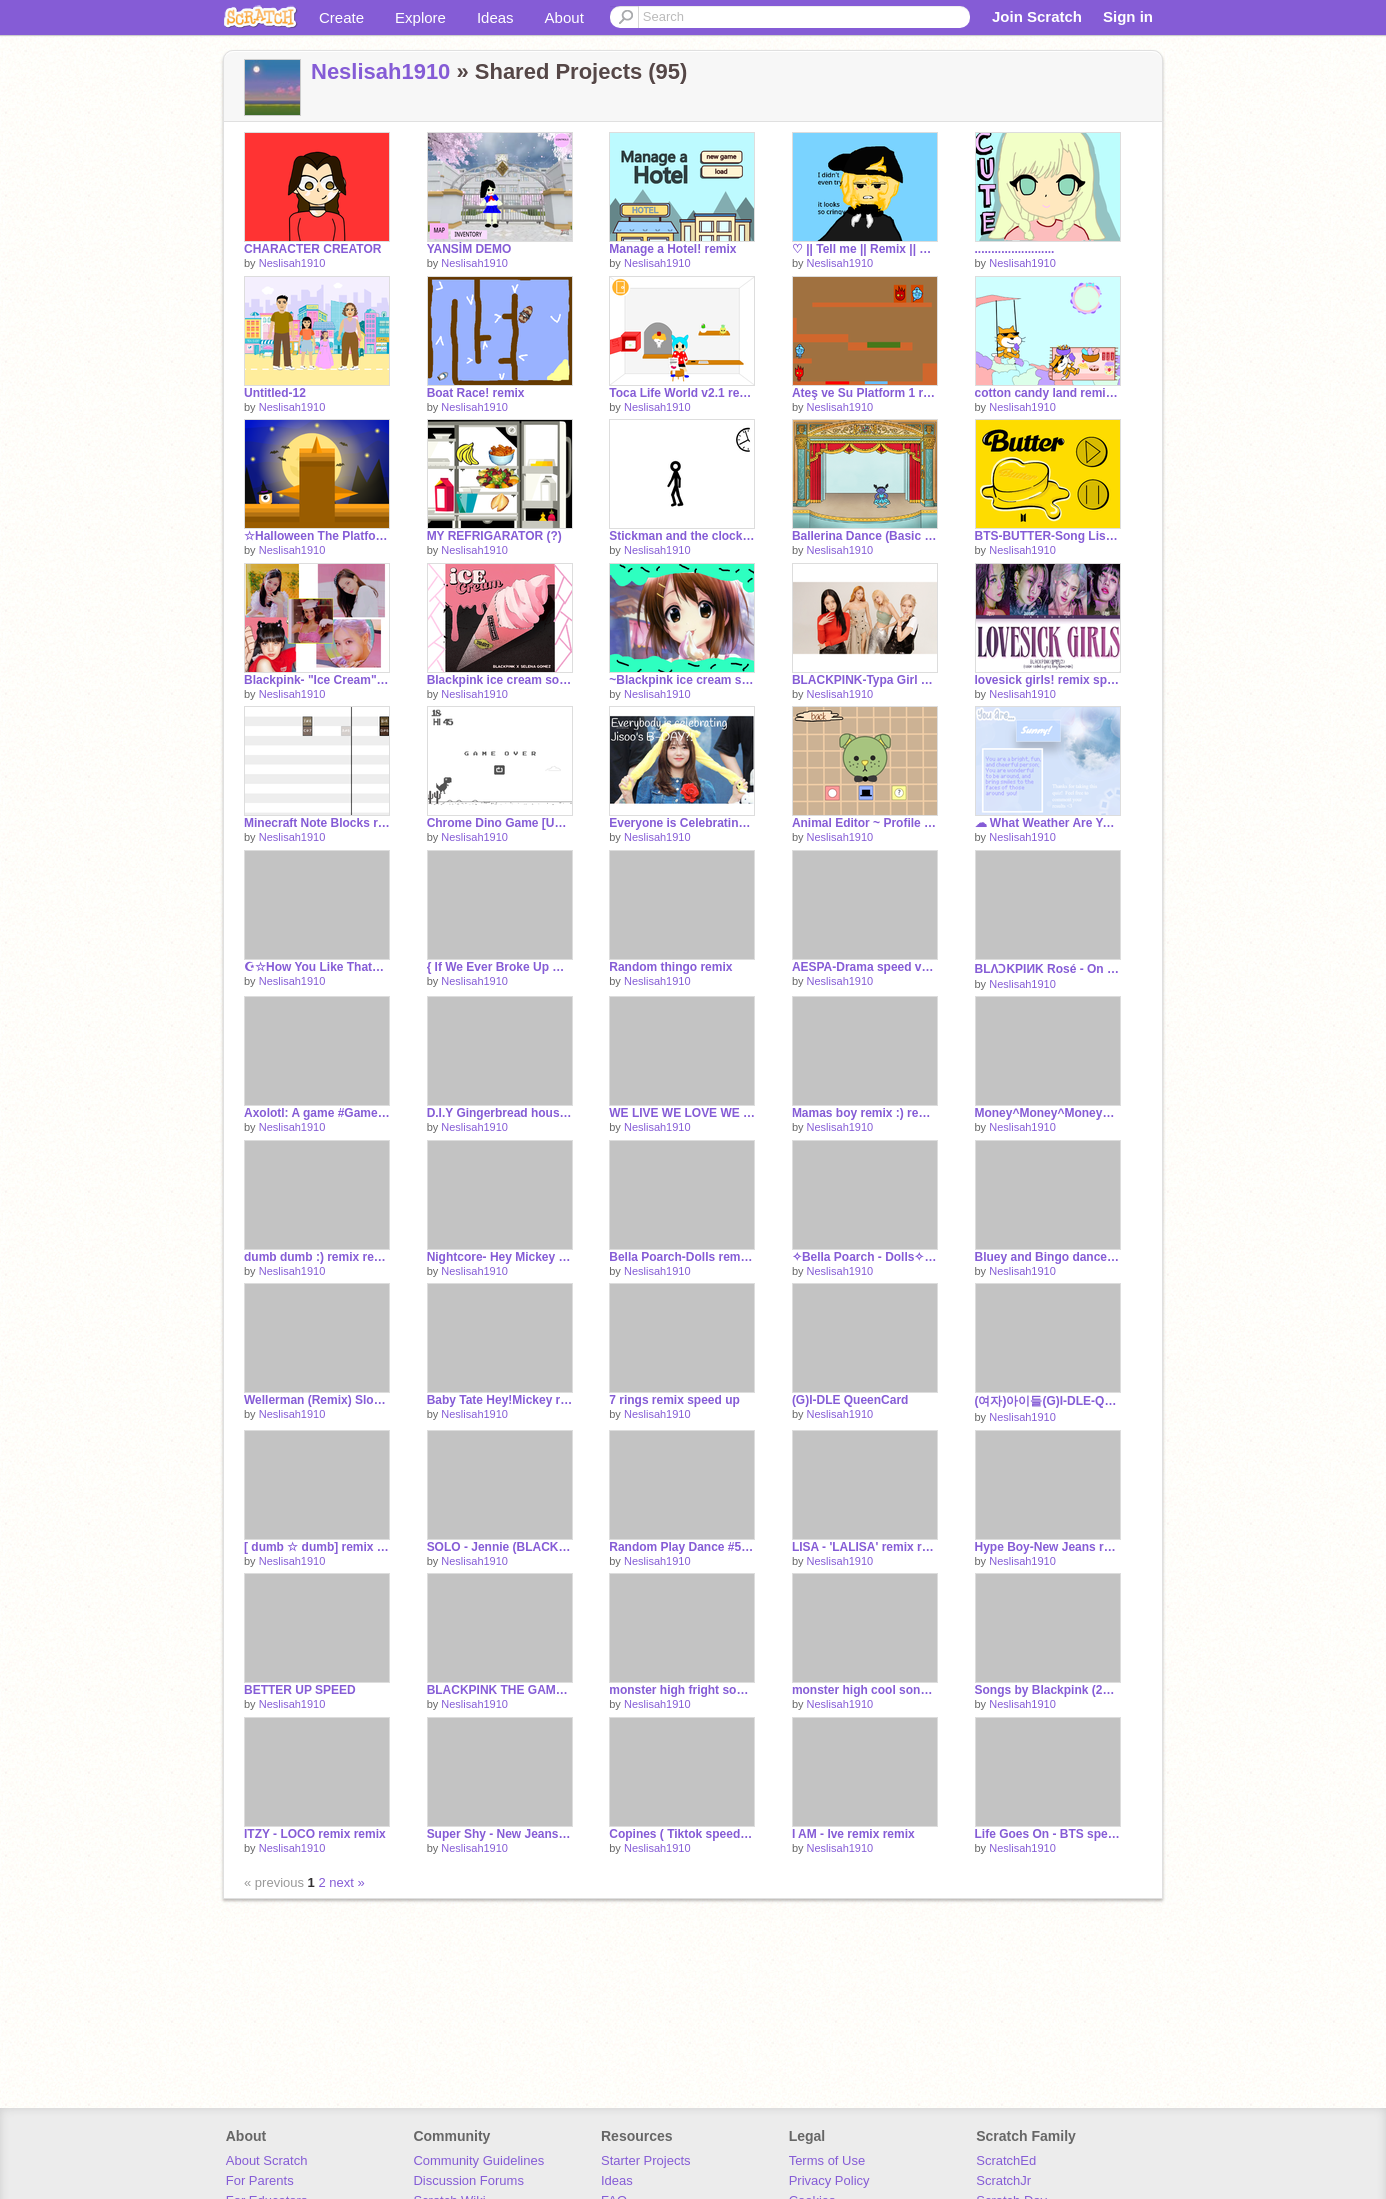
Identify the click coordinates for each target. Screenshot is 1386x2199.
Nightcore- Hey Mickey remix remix (500, 1257)
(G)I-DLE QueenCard (850, 1400)
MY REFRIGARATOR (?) (494, 536)
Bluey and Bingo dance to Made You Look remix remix (1048, 1257)
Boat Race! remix (476, 393)
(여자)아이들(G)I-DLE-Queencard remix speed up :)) (1048, 1401)
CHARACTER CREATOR (312, 249)
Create (341, 17)
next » (346, 1882)
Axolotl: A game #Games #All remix (317, 1113)
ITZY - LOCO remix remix (315, 1834)
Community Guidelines (478, 2160)
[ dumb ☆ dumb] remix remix (317, 1547)
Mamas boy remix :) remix (865, 1113)
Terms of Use (827, 2160)
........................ (1015, 249)
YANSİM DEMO (469, 249)
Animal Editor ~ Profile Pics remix (865, 823)
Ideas (495, 17)
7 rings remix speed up (674, 1400)
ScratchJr (1003, 2180)
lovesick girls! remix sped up (1048, 680)
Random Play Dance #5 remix (682, 1547)
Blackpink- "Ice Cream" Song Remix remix (317, 680)
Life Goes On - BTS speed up (1048, 1834)
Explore (420, 17)
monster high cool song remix (865, 1690)
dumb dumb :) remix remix (317, 1257)
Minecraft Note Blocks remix (317, 823)
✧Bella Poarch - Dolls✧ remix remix (865, 1257)
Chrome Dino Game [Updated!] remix (500, 823)
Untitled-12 (275, 393)
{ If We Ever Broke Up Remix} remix (500, 967)
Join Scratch (1037, 16)
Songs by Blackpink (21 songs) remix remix (1048, 1690)
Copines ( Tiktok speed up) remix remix (682, 1834)
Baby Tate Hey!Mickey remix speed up (500, 1400)
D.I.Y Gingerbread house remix (500, 1113)
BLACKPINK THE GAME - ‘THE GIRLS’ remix (500, 1690)
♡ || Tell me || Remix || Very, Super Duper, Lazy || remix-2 (865, 249)
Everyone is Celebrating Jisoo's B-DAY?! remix (682, 823)
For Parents (260, 2180)
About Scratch (267, 2160)
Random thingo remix (670, 967)
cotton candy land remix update (1048, 393)
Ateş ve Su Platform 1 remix (865, 393)
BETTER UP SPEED (300, 1690)
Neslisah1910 (380, 71)
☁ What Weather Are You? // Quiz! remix (1048, 823)
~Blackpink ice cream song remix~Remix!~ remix (682, 680)
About (564, 17)
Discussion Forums (468, 2180)
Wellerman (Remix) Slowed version (317, 1400)
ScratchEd (1006, 2160)
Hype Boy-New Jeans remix (1048, 1547)
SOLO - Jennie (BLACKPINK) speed (500, 1547)
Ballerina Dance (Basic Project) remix (865, 536)
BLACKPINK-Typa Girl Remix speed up (865, 680)
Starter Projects (646, 2160)
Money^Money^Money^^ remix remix (1048, 1113)
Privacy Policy (829, 2180)
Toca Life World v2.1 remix (682, 393)
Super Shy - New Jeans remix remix (500, 1834)
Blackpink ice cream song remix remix (500, 680)
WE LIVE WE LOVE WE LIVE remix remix (682, 1113)
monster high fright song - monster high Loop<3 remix (682, 1690)
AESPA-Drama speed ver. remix (865, 967)
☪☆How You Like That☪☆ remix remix (317, 967)
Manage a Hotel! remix (672, 249)
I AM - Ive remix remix (853, 1834)
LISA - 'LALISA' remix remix (865, 1547)
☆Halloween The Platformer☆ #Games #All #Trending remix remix (317, 536)
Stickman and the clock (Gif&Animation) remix (682, 536)
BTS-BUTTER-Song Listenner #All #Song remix (1048, 536)
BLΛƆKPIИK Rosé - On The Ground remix (1048, 969)
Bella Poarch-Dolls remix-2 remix (682, 1257)
